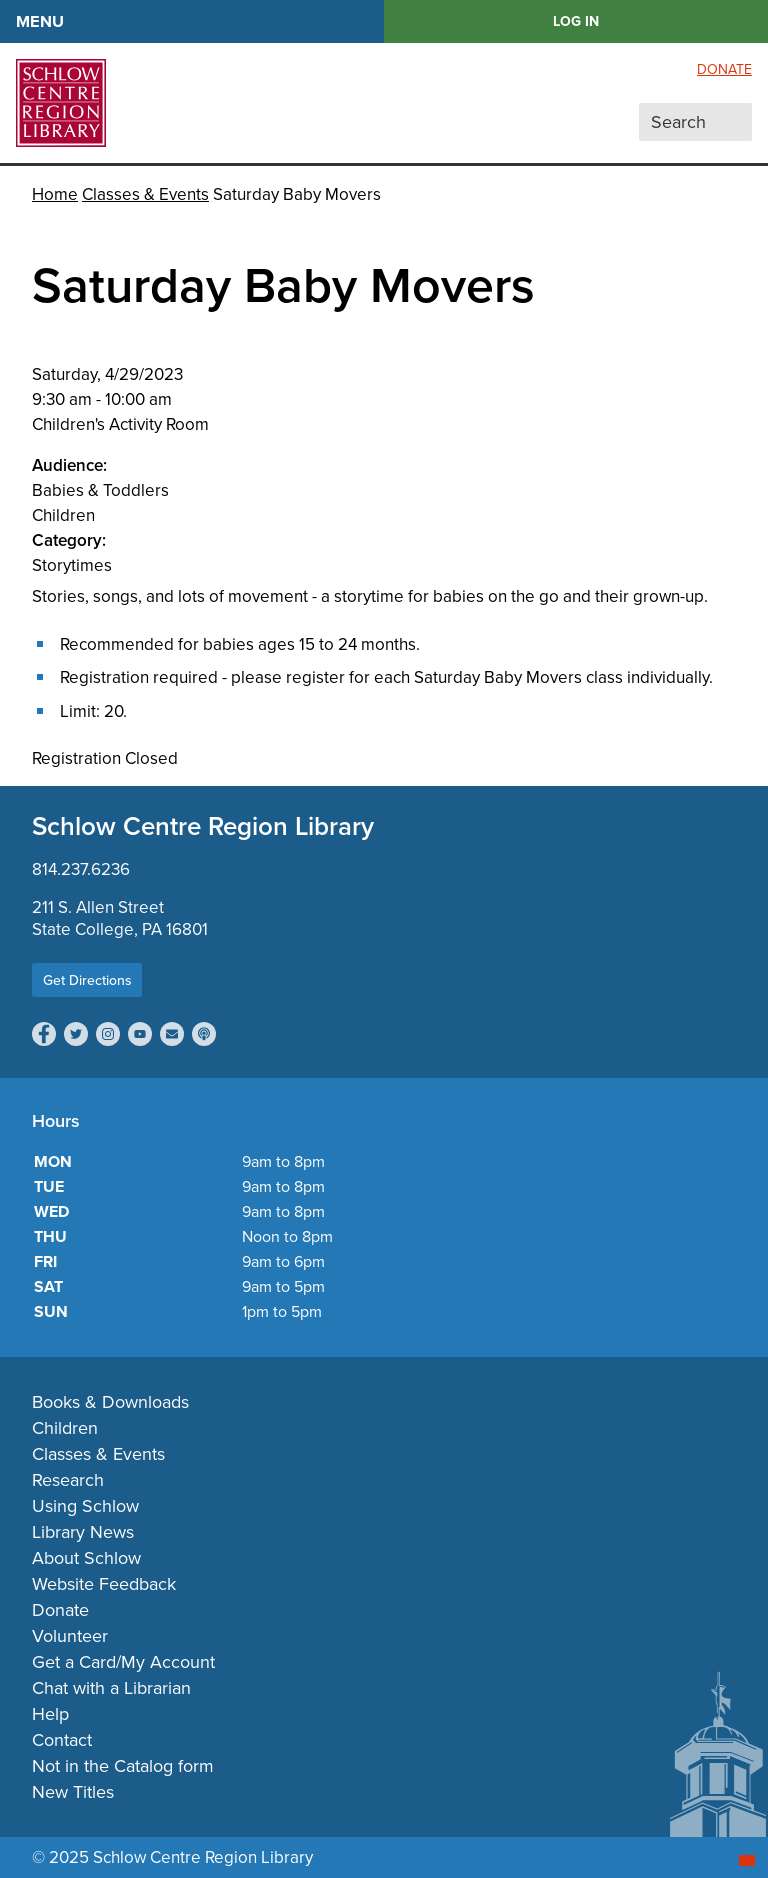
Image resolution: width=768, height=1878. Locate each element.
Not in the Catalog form (123, 1766)
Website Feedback (104, 1584)
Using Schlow (85, 1506)
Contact (62, 1740)
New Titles (73, 1792)
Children (65, 1428)
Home (55, 194)
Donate (724, 69)
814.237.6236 (81, 869)
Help (50, 1714)
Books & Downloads (110, 1402)
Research (68, 1480)
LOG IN (576, 21)
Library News (83, 1532)
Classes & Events (145, 194)
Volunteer (70, 1636)
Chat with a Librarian (111, 1688)
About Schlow (86, 1558)
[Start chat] (747, 1860)
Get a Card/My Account (123, 1662)
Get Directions (87, 980)
